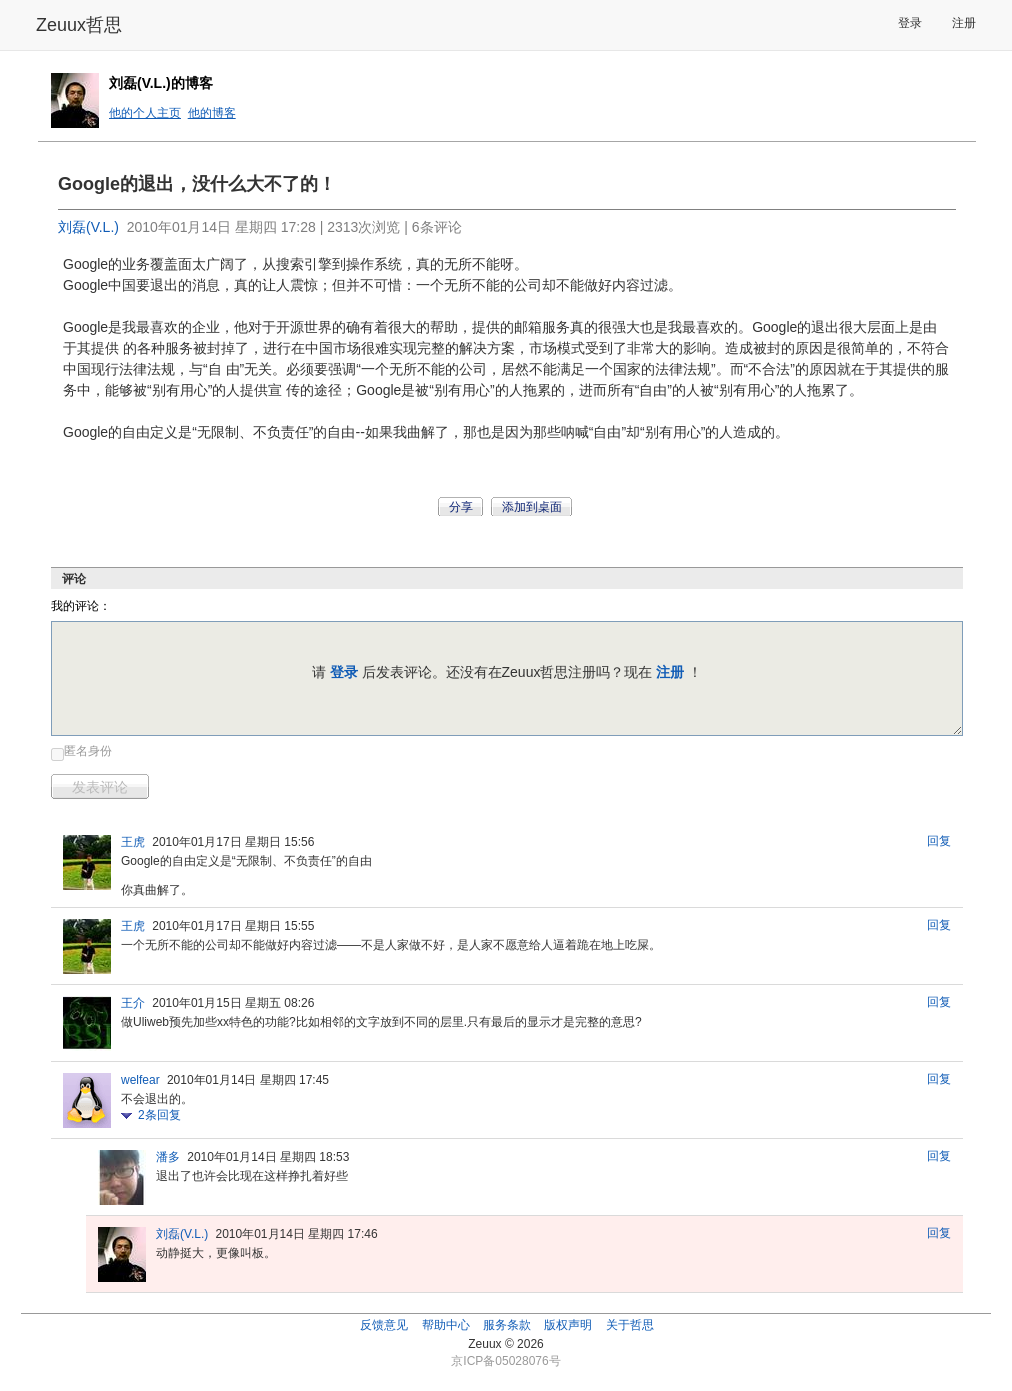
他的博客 (212, 113)
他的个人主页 (145, 113)
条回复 (159, 1115)
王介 (133, 1003)
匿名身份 (88, 751)
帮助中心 (446, 1325)
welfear (140, 1080)
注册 (964, 23)
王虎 (133, 842)
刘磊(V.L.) (88, 227)
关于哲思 (630, 1325)
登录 (910, 23)
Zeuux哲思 (79, 25)
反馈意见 (384, 1325)
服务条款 (507, 1325)
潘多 (168, 1157)
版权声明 (568, 1325)
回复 (939, 841)
